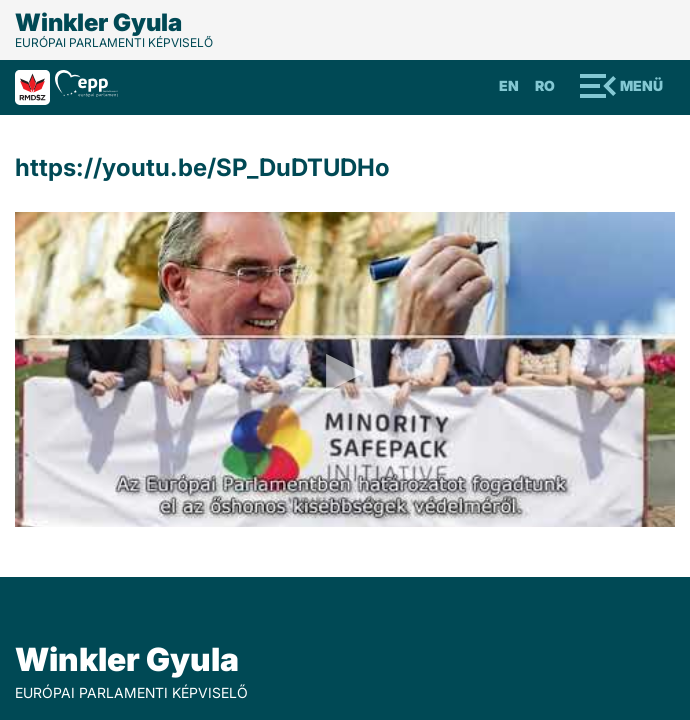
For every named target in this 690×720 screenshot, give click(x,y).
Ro (545, 85)
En (509, 85)
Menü (641, 85)
